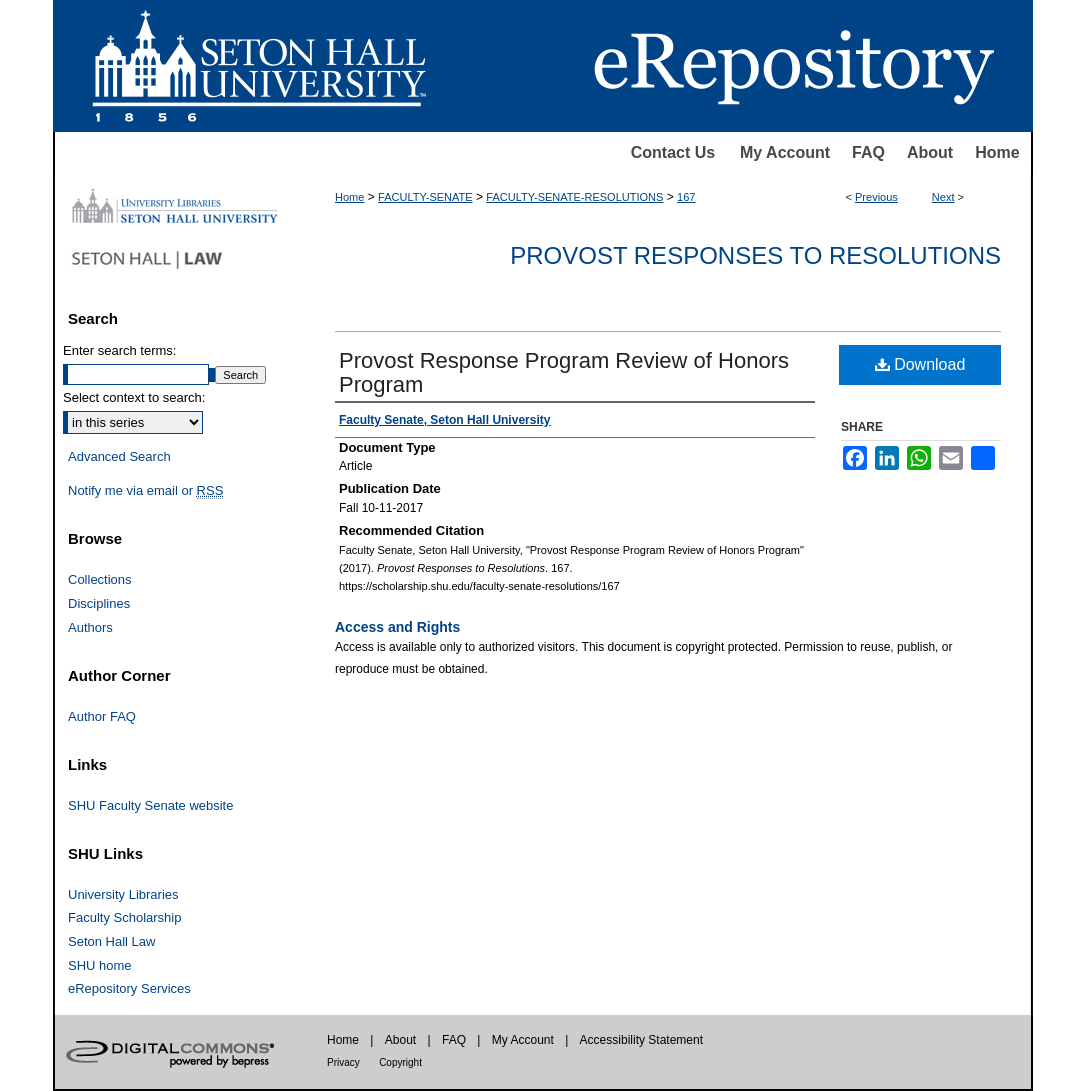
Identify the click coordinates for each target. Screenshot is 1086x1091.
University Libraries (123, 894)
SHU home (100, 965)
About (930, 152)
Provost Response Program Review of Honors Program (564, 372)
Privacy (343, 1062)
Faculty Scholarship (124, 917)
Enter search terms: (119, 350)
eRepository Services (129, 988)
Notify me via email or (145, 491)
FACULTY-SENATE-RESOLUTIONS (574, 197)
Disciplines (99, 603)
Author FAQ (102, 716)
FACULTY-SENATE (425, 197)
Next (943, 197)
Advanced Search (119, 456)
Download (920, 364)
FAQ (868, 152)
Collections (100, 579)
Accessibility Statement (641, 1040)
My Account (785, 152)
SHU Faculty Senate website (150, 805)
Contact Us (673, 152)
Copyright (400, 1062)
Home (997, 152)
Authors (90, 627)
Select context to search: (134, 397)
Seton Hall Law (111, 941)
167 (686, 197)
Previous (876, 197)
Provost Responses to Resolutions (755, 255)
